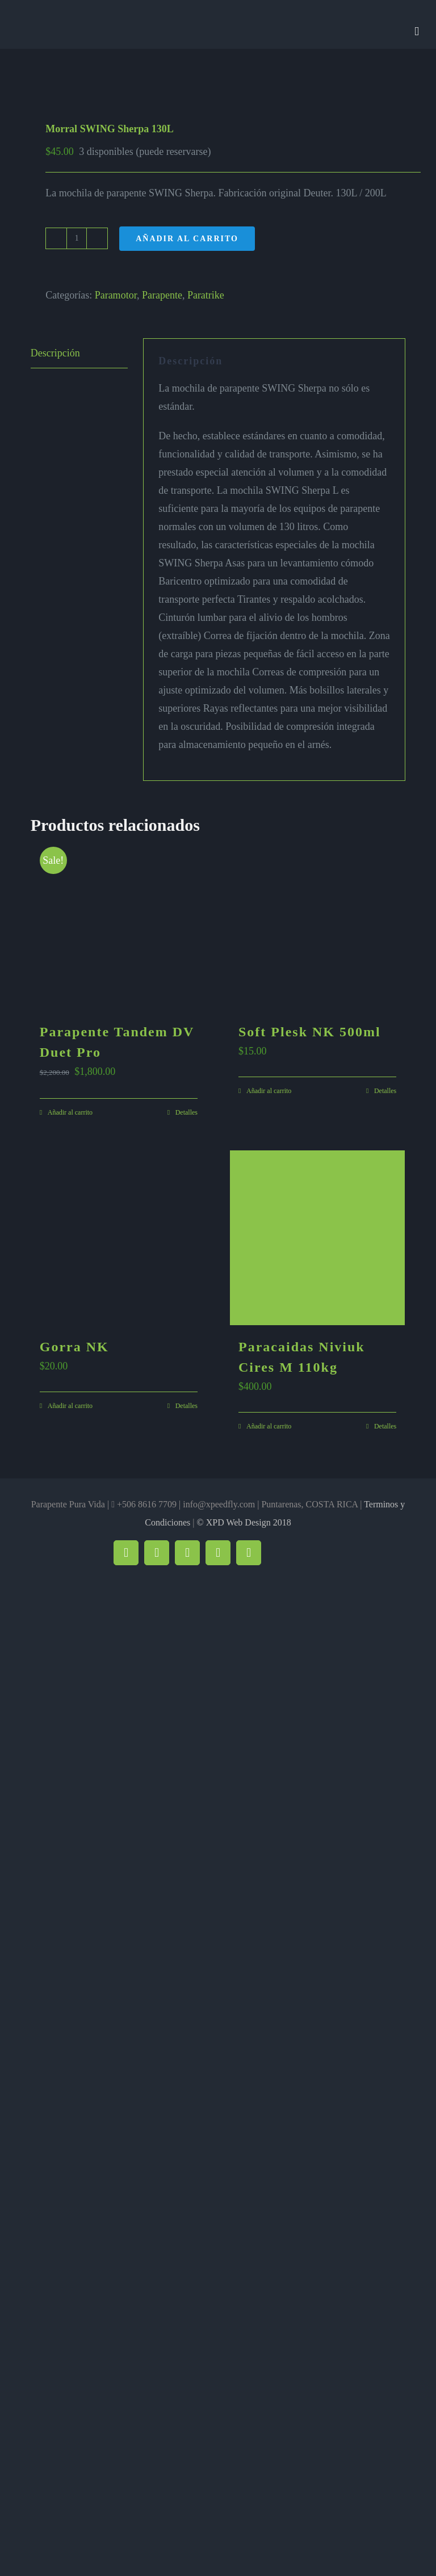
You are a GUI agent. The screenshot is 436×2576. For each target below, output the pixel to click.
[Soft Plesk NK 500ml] (317, 922)
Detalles (186, 1112)
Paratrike (205, 295)
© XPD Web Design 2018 (244, 1522)
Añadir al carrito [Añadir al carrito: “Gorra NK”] (70, 1406)
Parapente (162, 295)
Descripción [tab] (55, 353)
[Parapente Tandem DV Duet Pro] (118, 922)
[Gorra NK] (118, 1237)
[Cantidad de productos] (76, 238)
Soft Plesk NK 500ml (309, 1031)
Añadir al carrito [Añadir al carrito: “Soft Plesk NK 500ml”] (268, 1091)
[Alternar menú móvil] (416, 31)
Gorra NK (74, 1346)
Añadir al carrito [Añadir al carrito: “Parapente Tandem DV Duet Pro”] (70, 1112)
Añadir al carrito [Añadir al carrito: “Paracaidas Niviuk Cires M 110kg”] (268, 1426)
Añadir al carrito (187, 238)
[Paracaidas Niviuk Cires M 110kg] (317, 1237)
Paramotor (116, 295)
